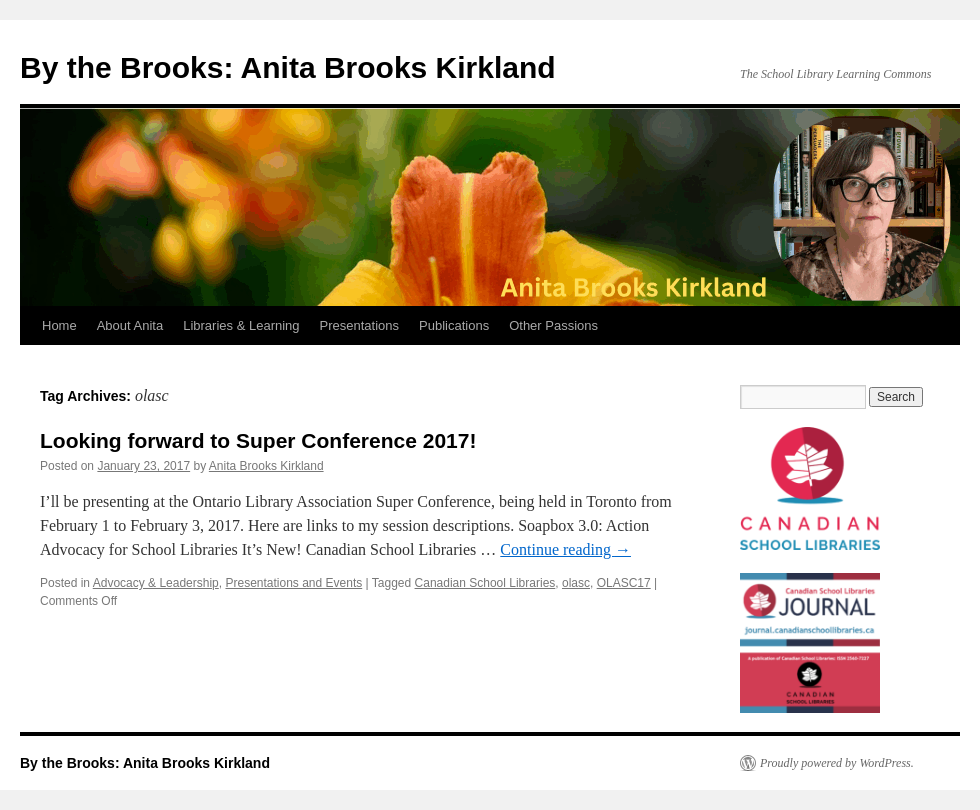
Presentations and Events (293, 583)
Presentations (360, 325)
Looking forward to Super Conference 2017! (258, 440)
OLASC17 (624, 583)
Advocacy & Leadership (156, 583)
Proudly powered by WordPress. (837, 763)
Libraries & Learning (241, 325)
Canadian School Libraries (485, 583)
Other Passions (553, 325)
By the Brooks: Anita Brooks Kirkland (288, 67)
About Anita (130, 325)
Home (59, 325)
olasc (576, 583)
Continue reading (565, 549)
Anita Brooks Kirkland (266, 466)
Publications (454, 325)
